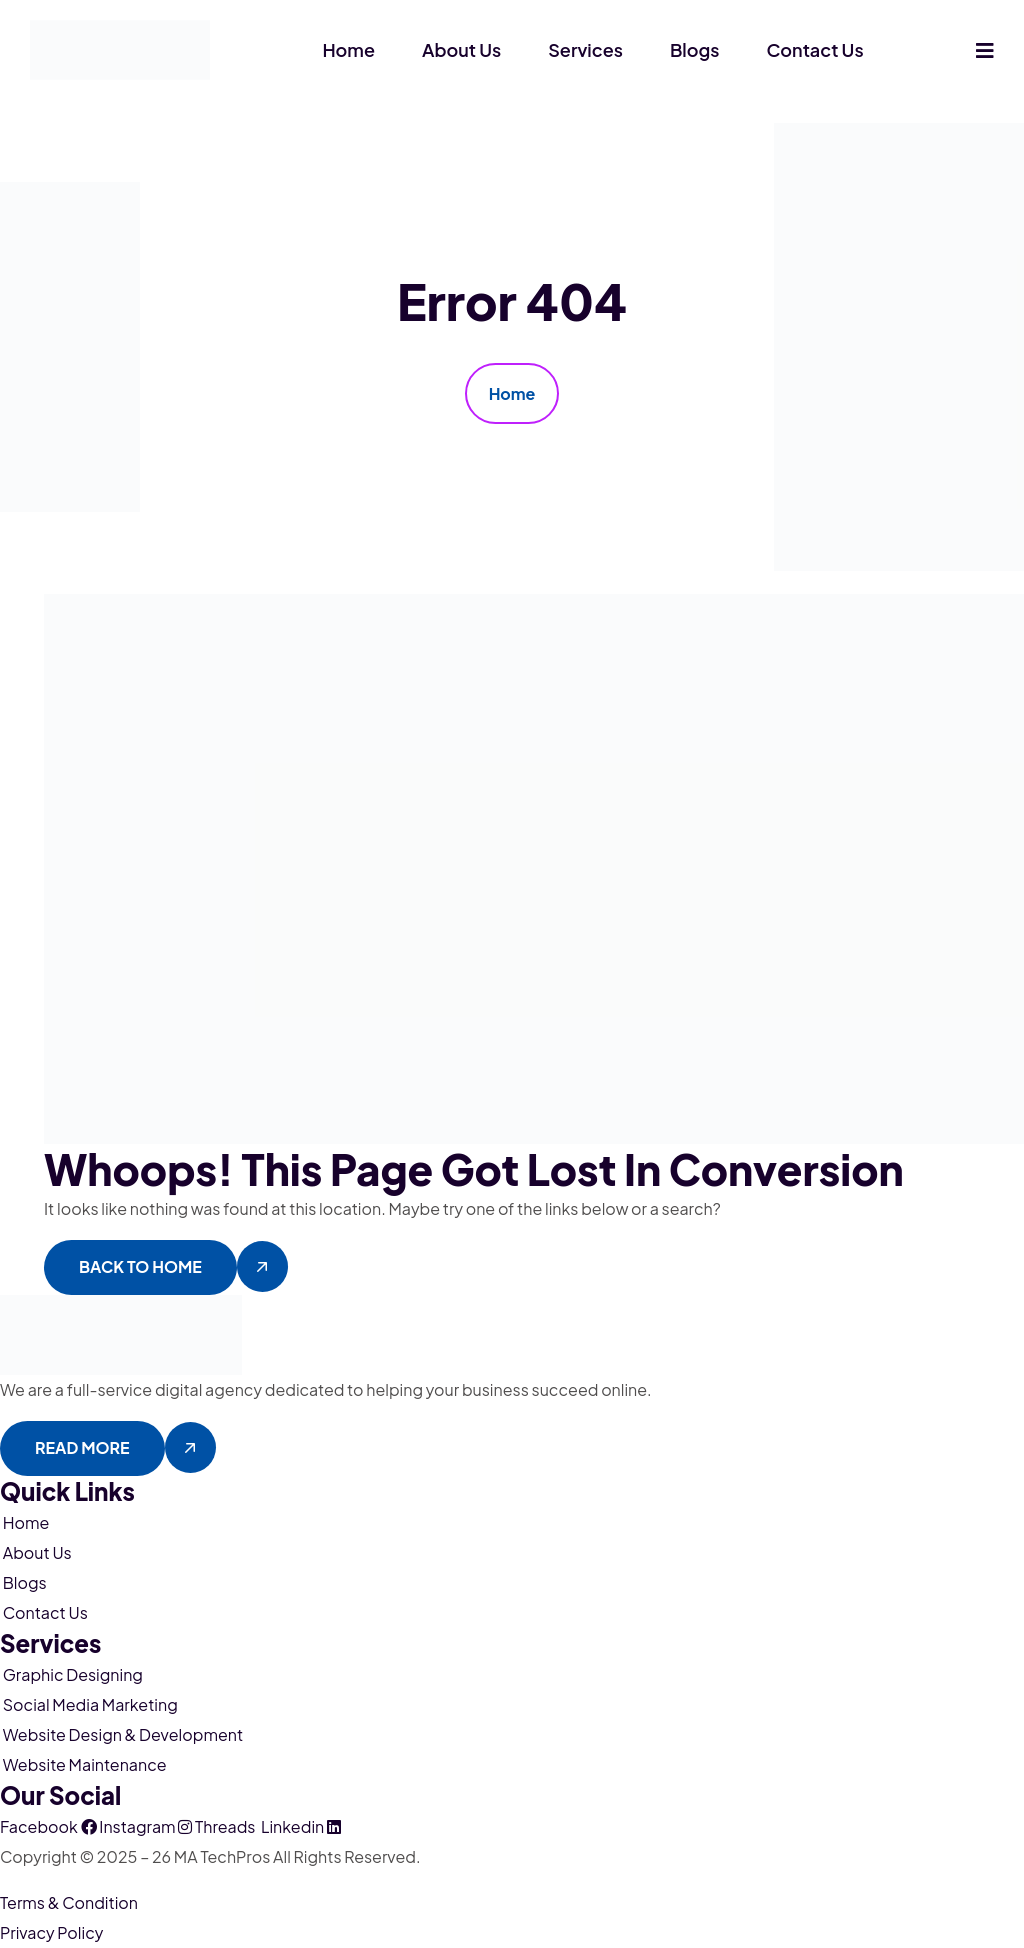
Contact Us (815, 49)
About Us (461, 49)
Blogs (695, 49)
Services (585, 49)
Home (348, 49)
